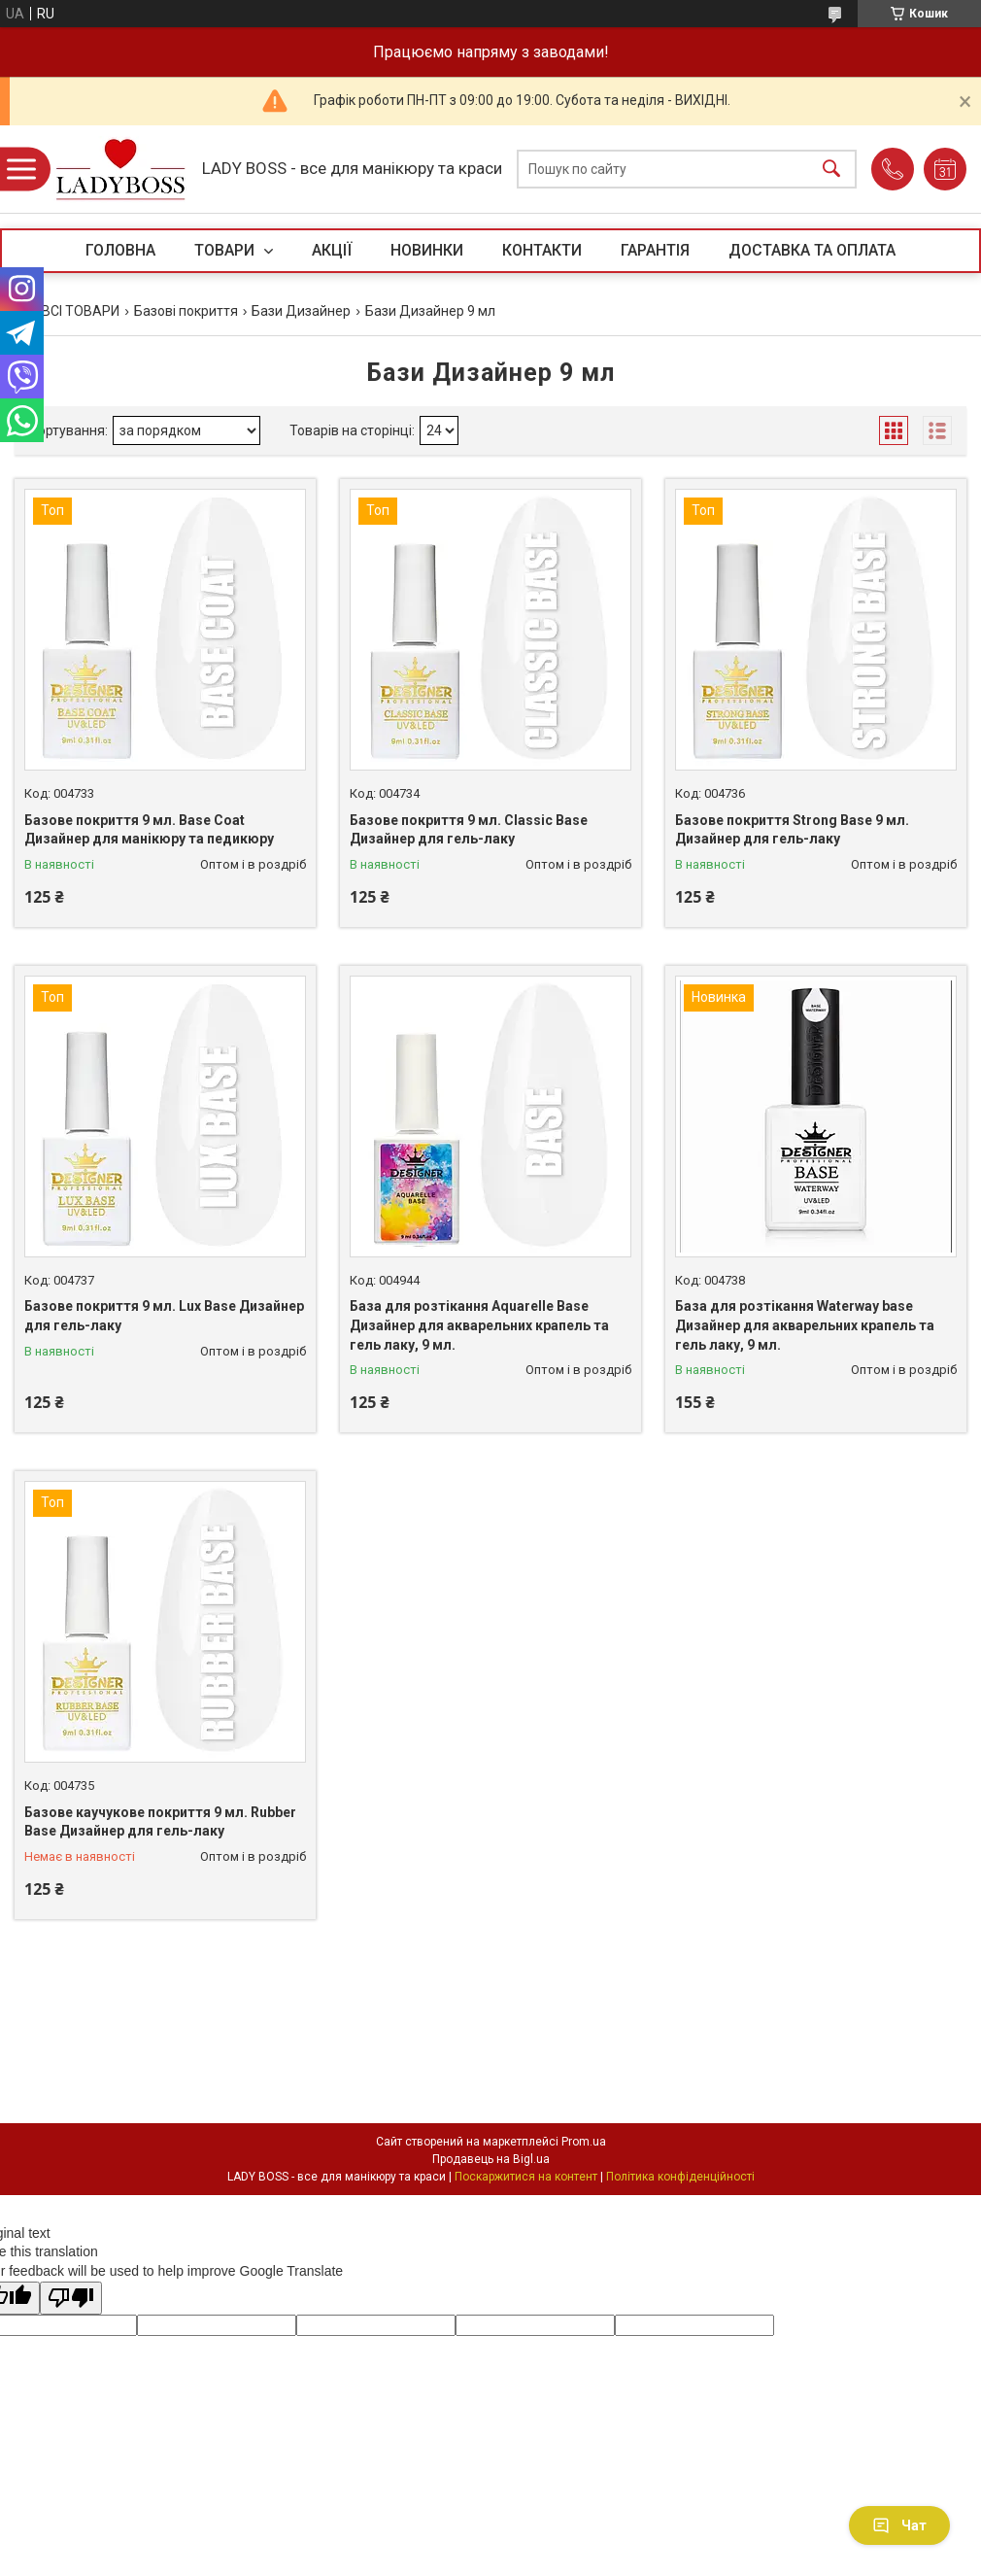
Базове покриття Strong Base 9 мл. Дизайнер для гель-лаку (792, 829)
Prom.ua (583, 2141)
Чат (899, 2525)
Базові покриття (186, 311)
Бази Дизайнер (301, 311)
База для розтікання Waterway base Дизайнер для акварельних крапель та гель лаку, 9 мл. (804, 1325)
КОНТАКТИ (542, 250)
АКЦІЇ (332, 250)
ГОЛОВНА (120, 250)
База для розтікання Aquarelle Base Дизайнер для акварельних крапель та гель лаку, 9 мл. (479, 1325)
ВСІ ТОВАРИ (80, 311)
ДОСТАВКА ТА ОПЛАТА (812, 250)
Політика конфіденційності (680, 2176)
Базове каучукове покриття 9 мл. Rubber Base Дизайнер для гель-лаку (160, 1821)
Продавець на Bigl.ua (491, 2159)
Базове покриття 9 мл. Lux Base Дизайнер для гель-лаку (164, 1315)
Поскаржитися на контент (526, 2176)
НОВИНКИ (426, 250)
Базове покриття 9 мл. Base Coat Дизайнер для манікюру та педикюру (149, 829)
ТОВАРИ (226, 250)
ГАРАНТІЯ (655, 250)
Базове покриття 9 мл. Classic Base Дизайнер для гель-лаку (469, 829)
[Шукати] (831, 170)
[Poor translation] (71, 2299)
